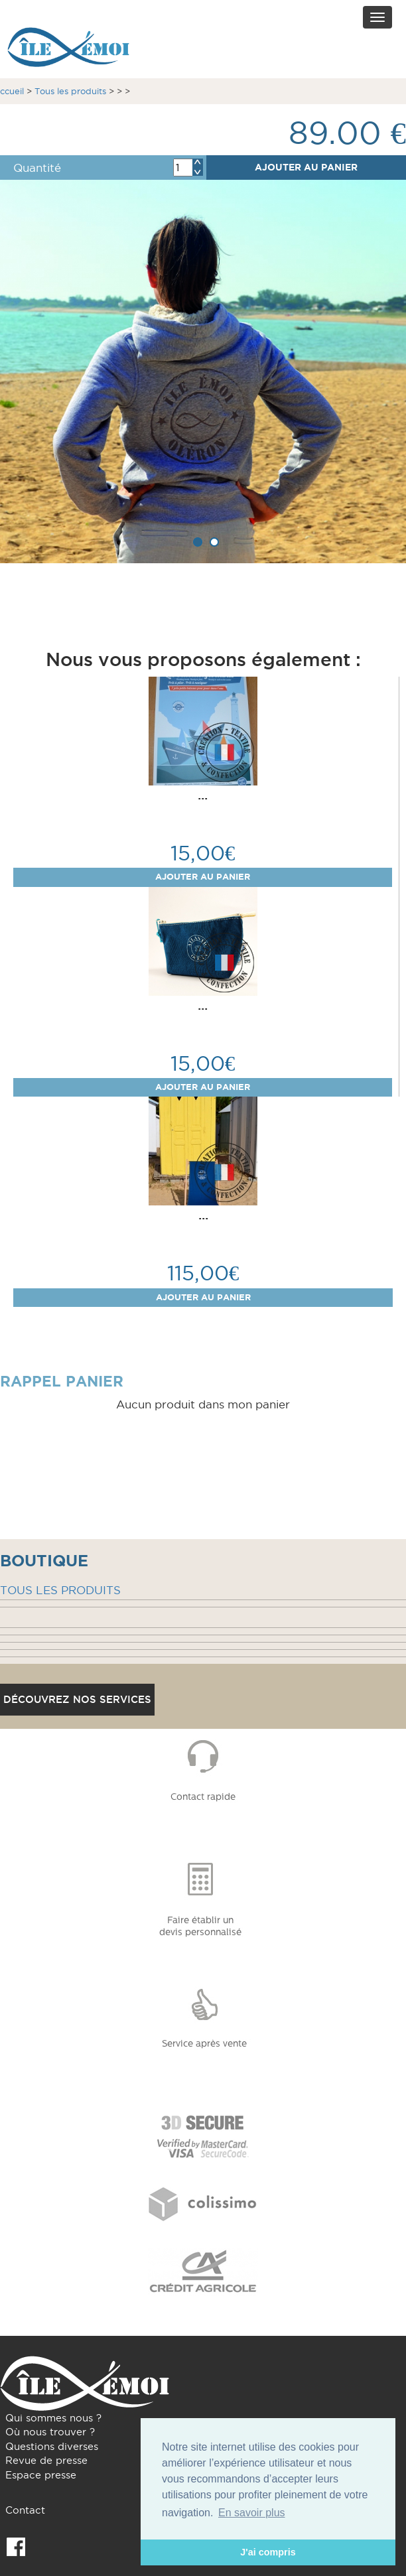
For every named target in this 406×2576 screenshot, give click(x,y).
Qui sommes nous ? (53, 2417)
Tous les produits (70, 91)
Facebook (16, 2547)
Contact (25, 2510)
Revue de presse (46, 2460)
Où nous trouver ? (50, 2431)
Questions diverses (51, 2446)
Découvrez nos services (77, 1699)
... (203, 794)
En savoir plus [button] (251, 2512)
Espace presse (40, 2474)
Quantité (37, 168)
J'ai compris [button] (267, 2552)
